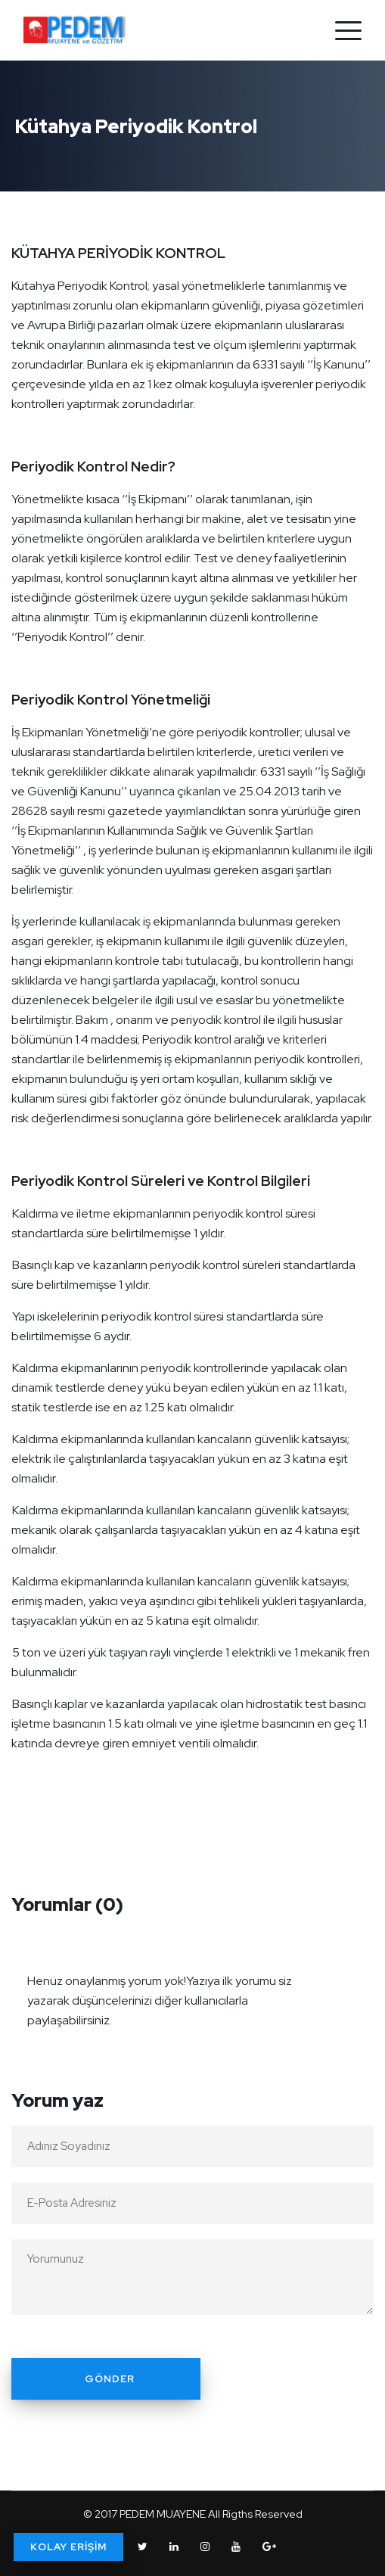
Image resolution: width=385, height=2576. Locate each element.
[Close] (358, 1971)
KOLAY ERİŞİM (68, 2546)
